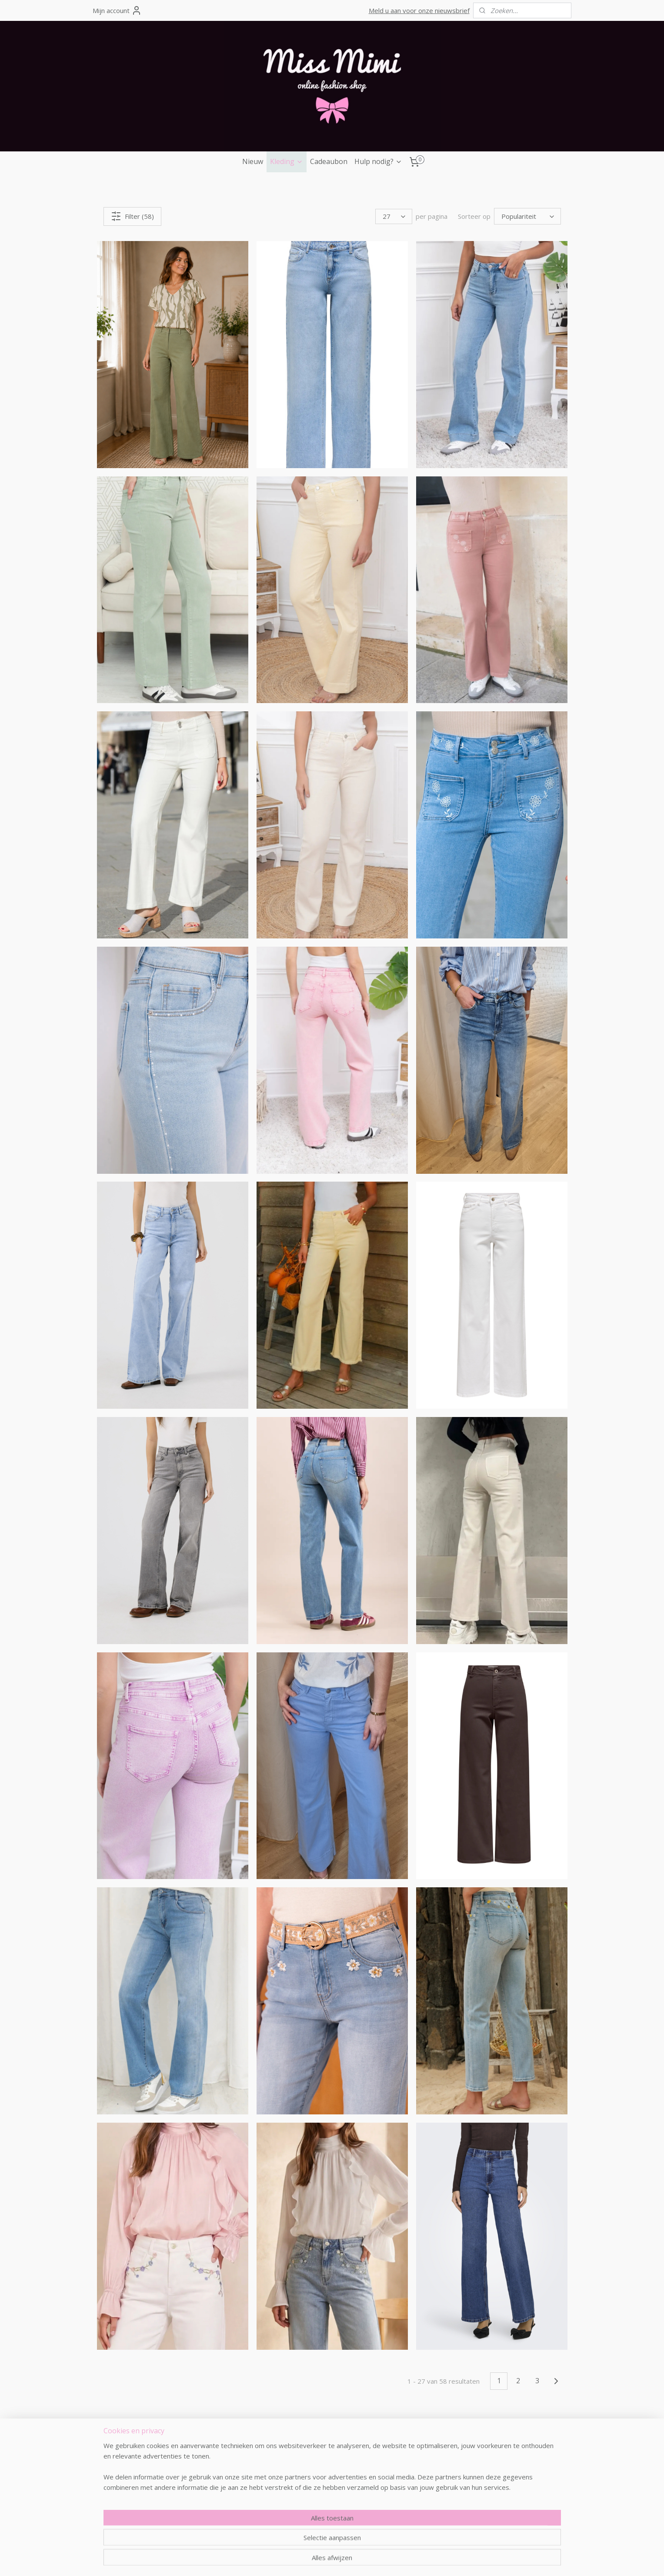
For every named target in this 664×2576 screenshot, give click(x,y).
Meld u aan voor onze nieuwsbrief (419, 10)
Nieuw (252, 161)
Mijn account (117, 10)
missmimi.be (126, 2440)
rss (285, 2560)
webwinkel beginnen (373, 2560)
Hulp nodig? (378, 161)
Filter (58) (132, 216)
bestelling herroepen (319, 2560)
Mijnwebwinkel (449, 2560)
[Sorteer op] (527, 216)
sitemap (266, 2560)
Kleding (286, 161)
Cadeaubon (328, 161)
